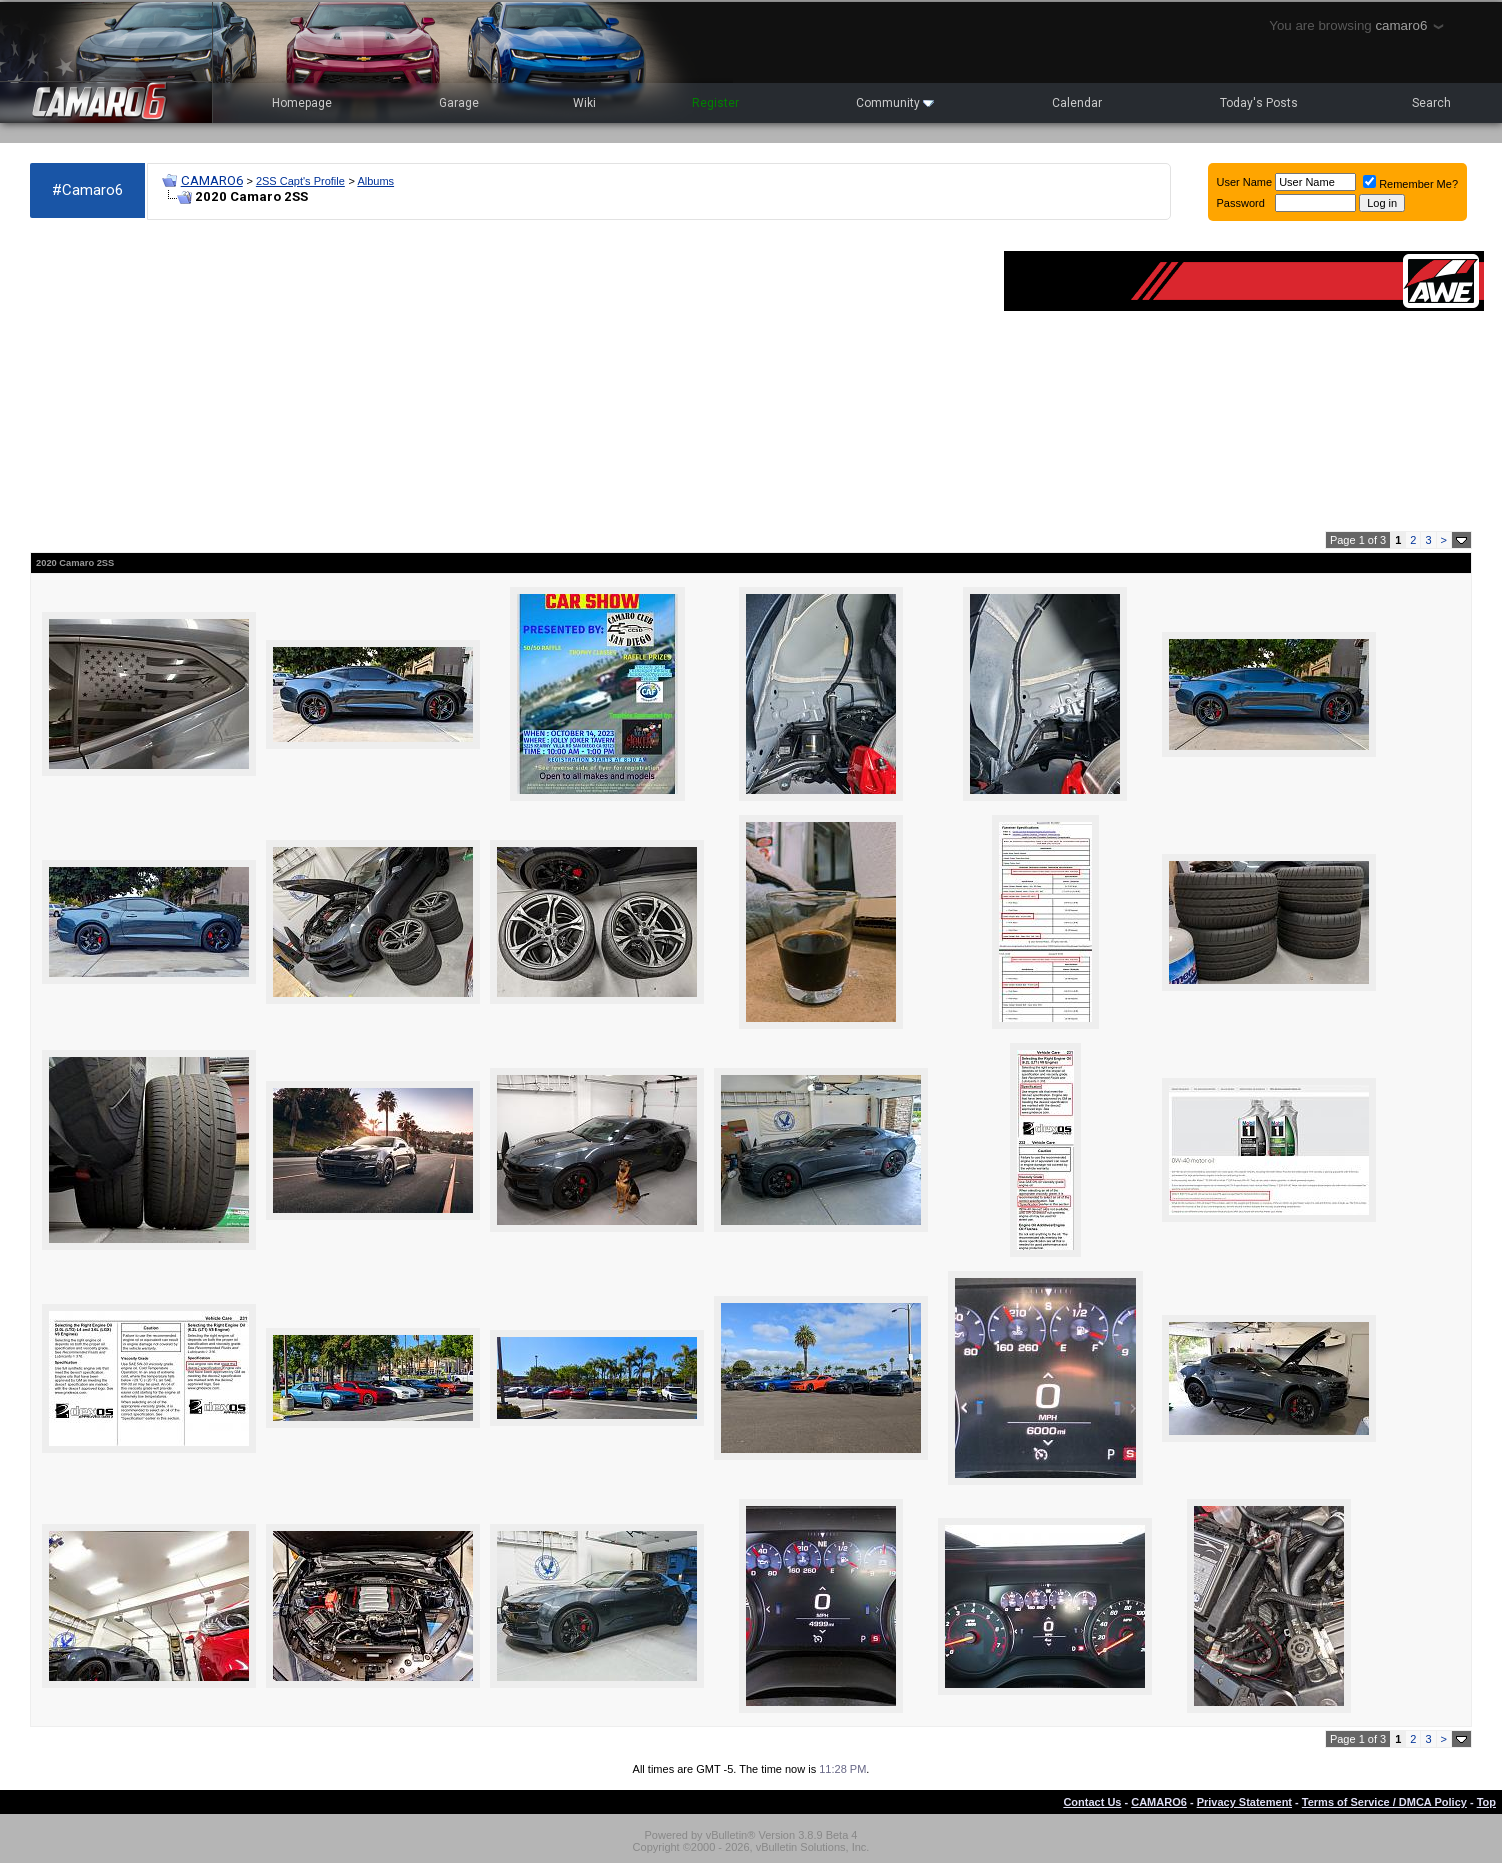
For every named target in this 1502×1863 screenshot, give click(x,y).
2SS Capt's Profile (300, 181)
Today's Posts (1259, 103)
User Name (1245, 182)
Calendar (1077, 103)
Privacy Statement (1244, 1802)
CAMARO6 (212, 180)
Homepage (302, 103)
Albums (375, 181)
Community (895, 103)
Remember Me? (1410, 184)
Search (1431, 103)
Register (715, 103)
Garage (459, 103)
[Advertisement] (507, 376)
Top (1486, 1802)
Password (1241, 203)
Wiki (584, 103)
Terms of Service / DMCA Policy (1384, 1802)
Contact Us (1092, 1802)
